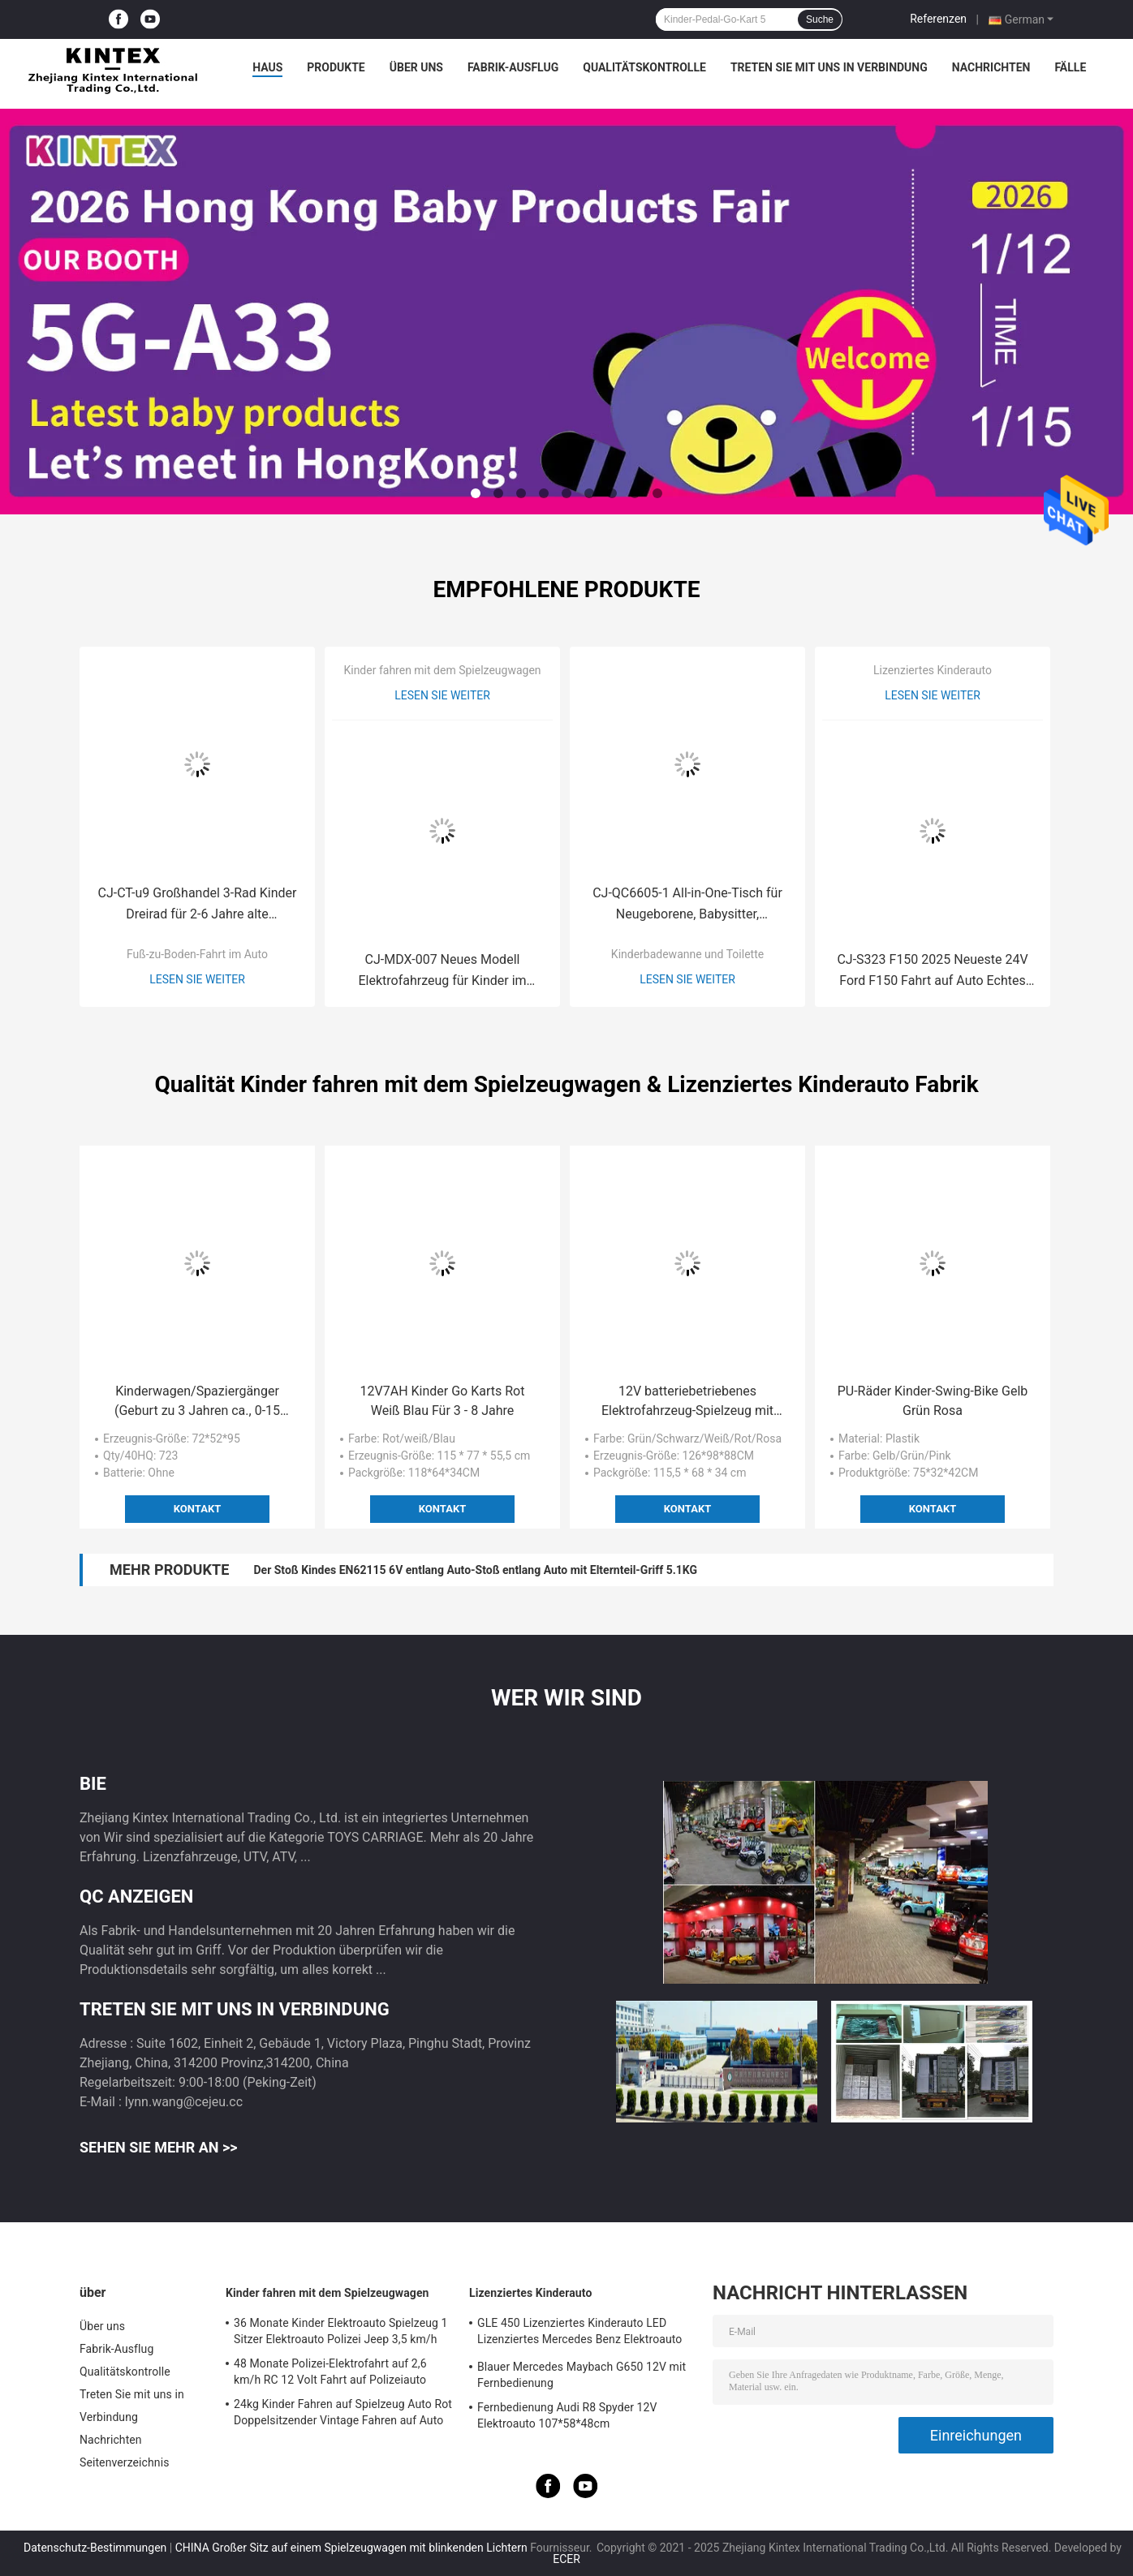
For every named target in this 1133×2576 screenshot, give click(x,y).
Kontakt (197, 1509)
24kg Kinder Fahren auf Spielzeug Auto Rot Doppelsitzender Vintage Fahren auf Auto (343, 2412)
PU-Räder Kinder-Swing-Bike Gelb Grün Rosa (933, 1400)
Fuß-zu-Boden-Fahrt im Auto (197, 954)
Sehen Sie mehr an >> (159, 2147)
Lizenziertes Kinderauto (932, 670)
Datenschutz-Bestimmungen (95, 2547)
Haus (267, 67)
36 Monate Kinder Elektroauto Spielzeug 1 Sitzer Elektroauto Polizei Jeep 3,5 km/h (341, 2331)
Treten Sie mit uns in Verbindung (829, 67)
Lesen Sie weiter (197, 979)
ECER (566, 2558)
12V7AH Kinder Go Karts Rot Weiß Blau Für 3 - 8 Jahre (442, 1400)
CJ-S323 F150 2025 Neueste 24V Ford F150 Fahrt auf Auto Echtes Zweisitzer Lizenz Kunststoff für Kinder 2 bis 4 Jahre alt (932, 971)
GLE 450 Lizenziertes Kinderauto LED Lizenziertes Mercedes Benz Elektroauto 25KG (579, 2333)
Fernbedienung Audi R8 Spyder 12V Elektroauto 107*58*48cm (567, 2415)
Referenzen (938, 18)
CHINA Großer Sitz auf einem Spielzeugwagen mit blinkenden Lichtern (351, 2547)
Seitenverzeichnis (125, 2462)
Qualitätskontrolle (644, 67)
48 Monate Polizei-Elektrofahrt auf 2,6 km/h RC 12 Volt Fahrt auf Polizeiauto (330, 2371)
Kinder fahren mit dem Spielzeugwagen (442, 670)
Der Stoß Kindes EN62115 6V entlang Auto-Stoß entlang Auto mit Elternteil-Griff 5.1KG (475, 1569)
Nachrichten (991, 67)
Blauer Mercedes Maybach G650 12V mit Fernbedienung (581, 2374)
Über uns (416, 67)
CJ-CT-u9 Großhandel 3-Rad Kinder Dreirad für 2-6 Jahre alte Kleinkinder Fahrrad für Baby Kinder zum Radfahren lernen (197, 905)
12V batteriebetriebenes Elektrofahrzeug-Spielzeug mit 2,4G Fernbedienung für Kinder (687, 1402)
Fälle (1070, 67)
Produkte (335, 67)
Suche (820, 19)
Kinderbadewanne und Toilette (687, 954)
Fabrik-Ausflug (512, 67)
